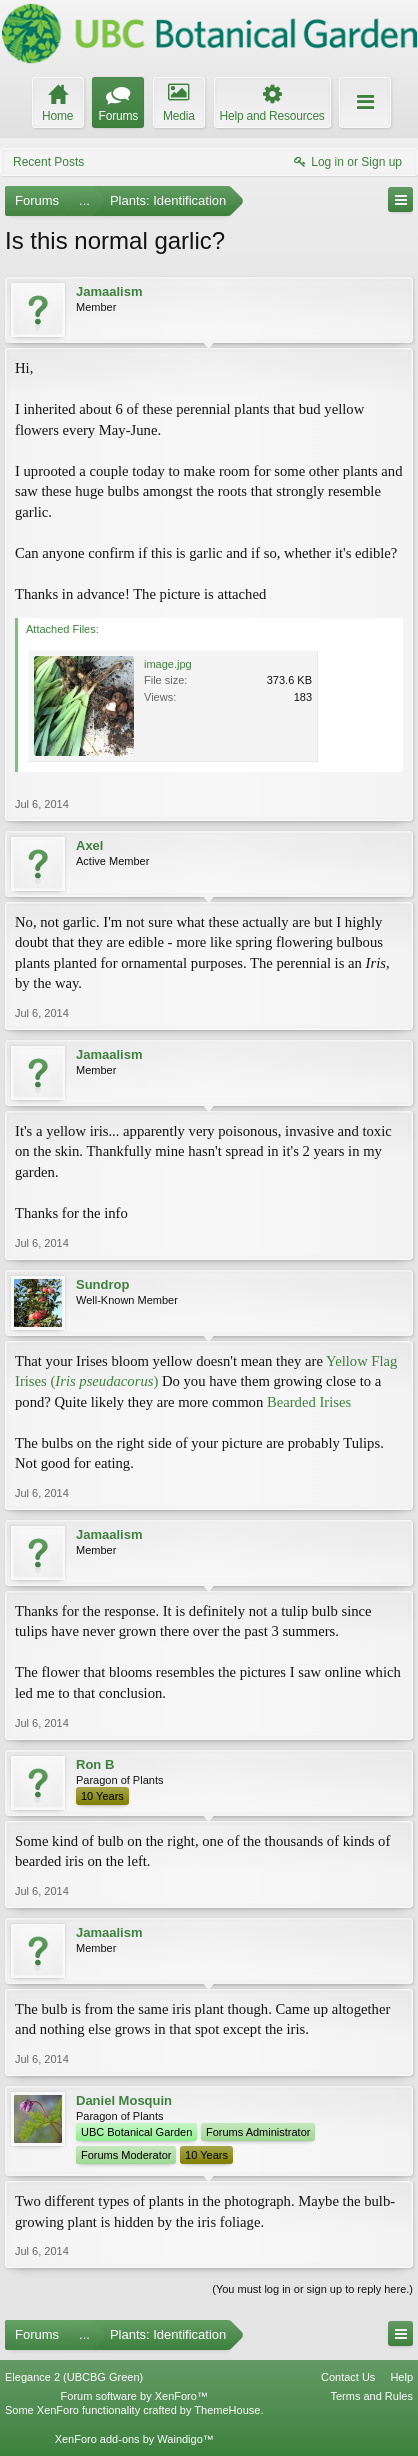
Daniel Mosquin (124, 2100)
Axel (89, 845)
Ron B (95, 1764)
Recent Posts (48, 162)
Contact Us (348, 2377)
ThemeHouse (227, 2410)
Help (401, 2377)
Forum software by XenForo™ (134, 2396)
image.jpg (168, 664)
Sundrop (102, 1284)
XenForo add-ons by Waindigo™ (134, 2439)
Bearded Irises (307, 1402)
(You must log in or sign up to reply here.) (312, 2289)
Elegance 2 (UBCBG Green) (74, 2377)
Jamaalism (109, 291)
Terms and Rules (371, 2396)
